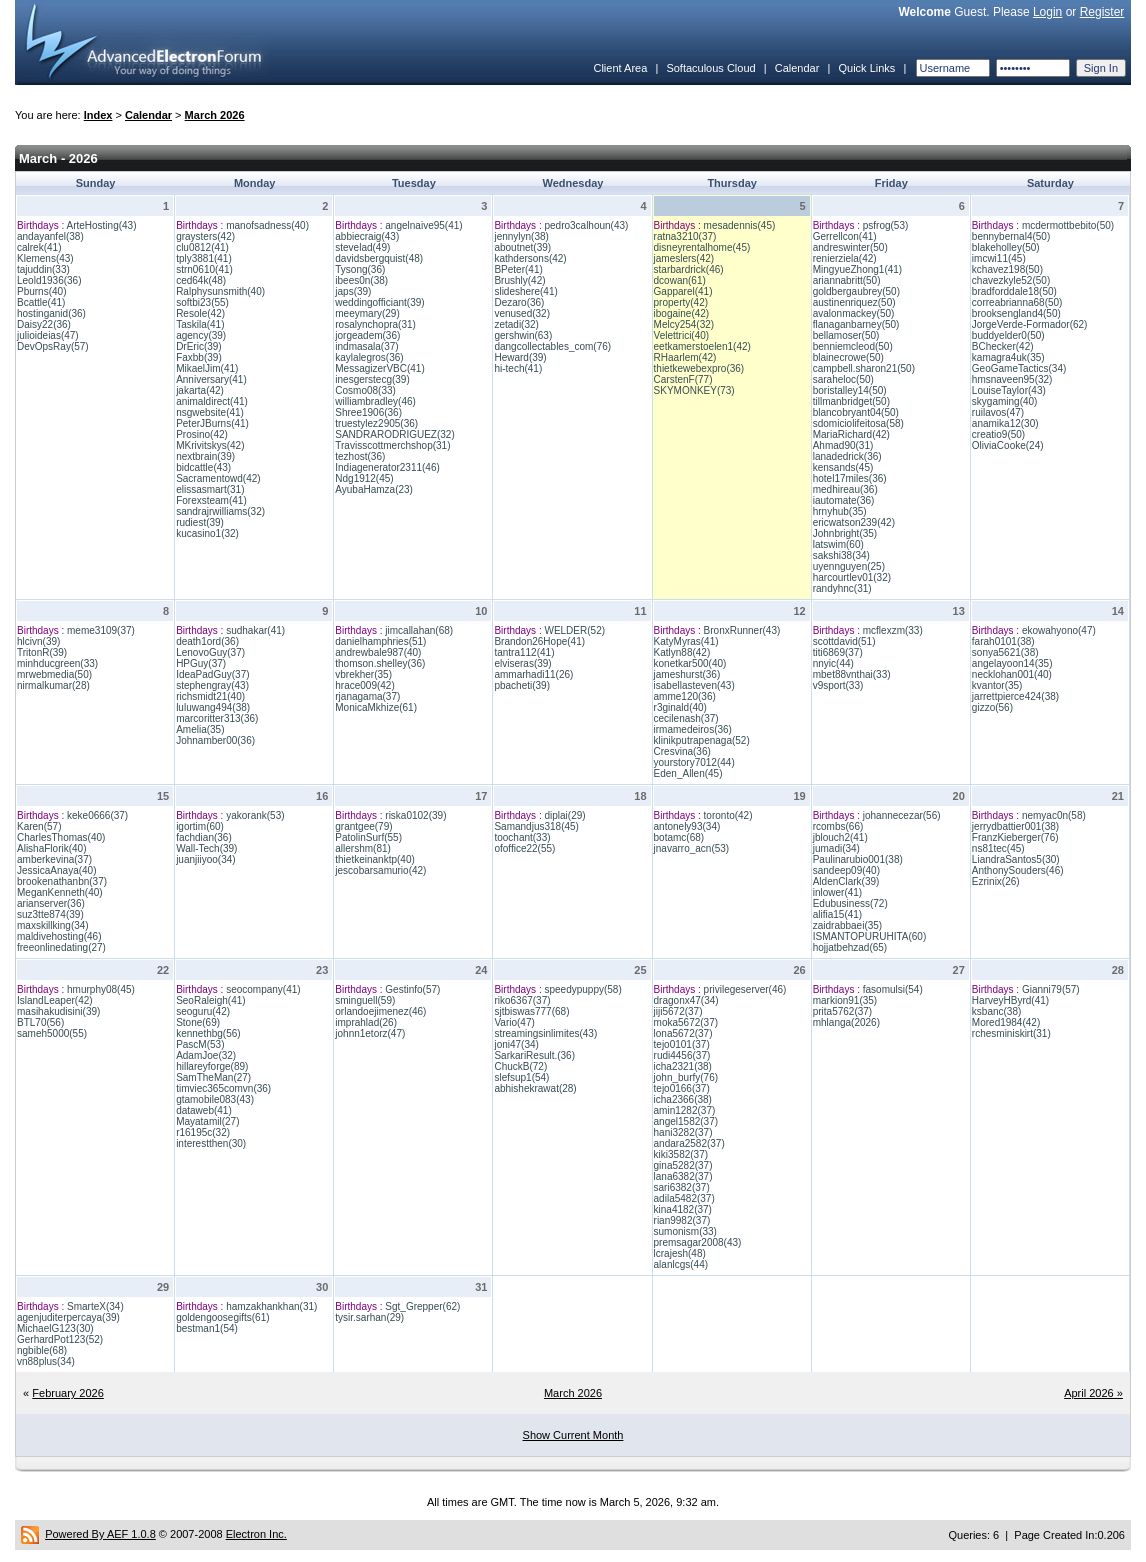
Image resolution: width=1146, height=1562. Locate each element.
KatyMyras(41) (686, 641)
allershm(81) (363, 848)
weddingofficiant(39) (379, 302)
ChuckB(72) (520, 1066)
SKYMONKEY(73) (694, 390)
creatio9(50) (998, 434)
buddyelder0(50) (1008, 335)
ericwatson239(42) (854, 522)
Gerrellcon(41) (845, 236)
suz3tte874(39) (50, 914)
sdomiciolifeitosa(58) (858, 423)
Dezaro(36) (519, 302)
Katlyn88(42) (682, 652)
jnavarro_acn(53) (692, 848)
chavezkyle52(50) (1011, 280)
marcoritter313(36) (217, 718)
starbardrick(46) (689, 269)
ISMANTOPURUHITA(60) (870, 936)
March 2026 (215, 115)
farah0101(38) (1003, 641)
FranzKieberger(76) (1015, 837)
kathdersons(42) (530, 258)
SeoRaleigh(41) (211, 1000)
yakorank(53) (255, 815)
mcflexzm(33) (893, 630)
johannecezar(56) (902, 815)
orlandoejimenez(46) (380, 1011)
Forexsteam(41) (211, 500)
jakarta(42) (200, 390)
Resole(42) (200, 313)
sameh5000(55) (52, 1033)
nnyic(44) (833, 663)
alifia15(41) (837, 914)
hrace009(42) (364, 685)
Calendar (797, 68)
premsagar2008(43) (698, 1242)
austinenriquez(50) (854, 302)
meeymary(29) (367, 313)
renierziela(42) (845, 258)
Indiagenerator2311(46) (387, 467)
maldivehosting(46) (59, 936)
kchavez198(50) (1007, 269)
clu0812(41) (202, 247)
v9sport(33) (838, 685)
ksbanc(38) (996, 1011)
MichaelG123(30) (55, 1328)
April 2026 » (1093, 1393)
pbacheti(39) (522, 685)
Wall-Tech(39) (206, 848)
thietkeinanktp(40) (375, 859)
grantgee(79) (363, 826)
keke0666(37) (97, 815)
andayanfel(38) (50, 236)
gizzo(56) (992, 707)
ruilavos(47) (998, 412)
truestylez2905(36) (376, 423)
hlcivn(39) (38, 641)
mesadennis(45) (740, 225)
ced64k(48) (201, 280)
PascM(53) (200, 1044)
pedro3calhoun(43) (586, 225)
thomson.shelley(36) (380, 663)
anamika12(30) (1005, 423)
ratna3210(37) (685, 236)
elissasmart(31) (210, 489)
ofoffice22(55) (524, 848)
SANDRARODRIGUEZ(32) (394, 434)
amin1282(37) (685, 1110)
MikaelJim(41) (207, 368)
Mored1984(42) (1006, 1022)
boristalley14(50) (850, 390)
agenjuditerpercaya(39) (68, 1317)
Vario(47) (514, 1022)
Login (1047, 12)
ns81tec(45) (998, 848)
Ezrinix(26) (996, 881)
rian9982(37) (682, 1220)
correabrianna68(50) (1017, 302)
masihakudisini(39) (58, 1011)
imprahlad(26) (366, 1022)
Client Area (620, 68)
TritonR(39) (42, 652)
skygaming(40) (1005, 401)
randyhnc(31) (842, 588)
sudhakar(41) (255, 630)
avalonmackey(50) (854, 313)
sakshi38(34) (841, 555)
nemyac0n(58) (1054, 815)
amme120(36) (685, 696)
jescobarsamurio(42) (380, 870)
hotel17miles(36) (850, 478)
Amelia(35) (200, 729)
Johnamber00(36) (215, 740)
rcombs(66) (838, 826)
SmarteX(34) (95, 1306)
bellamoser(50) (846, 335)
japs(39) (353, 291)
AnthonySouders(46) (1018, 870)
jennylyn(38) (521, 236)
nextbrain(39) (205, 456)
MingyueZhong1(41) (858, 269)
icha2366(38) (683, 1099)
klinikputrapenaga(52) (702, 740)
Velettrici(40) (682, 335)
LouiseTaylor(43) (1009, 390)
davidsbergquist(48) (379, 258)
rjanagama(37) (367, 696)
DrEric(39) (199, 346)
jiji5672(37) (678, 1011)
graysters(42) (205, 236)
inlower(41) (837, 892)
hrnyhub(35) (840, 511)
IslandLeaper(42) (55, 1000)
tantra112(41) (524, 652)
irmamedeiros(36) (693, 729)
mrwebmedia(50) (54, 674)
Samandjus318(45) (536, 826)
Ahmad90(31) (843, 445)
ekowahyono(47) (1059, 630)
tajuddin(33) (43, 269)
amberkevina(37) (54, 859)
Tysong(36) (360, 269)
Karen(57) (39, 826)
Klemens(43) (45, 258)
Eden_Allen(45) (688, 773)
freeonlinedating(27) (61, 947)
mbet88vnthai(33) (852, 674)
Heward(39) (520, 357)
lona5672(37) (683, 1033)
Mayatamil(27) (207, 1121)
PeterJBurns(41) (212, 423)
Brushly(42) (519, 280)
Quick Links (866, 68)
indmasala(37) (366, 346)
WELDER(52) (574, 630)
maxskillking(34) (53, 925)
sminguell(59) (365, 1000)
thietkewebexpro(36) (699, 368)
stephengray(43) (212, 685)
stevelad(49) (362, 247)
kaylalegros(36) (369, 357)
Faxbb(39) (199, 357)
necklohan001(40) (1012, 674)
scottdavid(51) (844, 641)
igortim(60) (200, 826)
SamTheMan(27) (213, 1077)
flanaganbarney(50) (856, 324)
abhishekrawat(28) (535, 1088)
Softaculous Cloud (710, 68)
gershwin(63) (523, 335)
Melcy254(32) (684, 324)
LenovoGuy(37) (210, 652)
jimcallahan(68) (419, 630)
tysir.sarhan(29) (369, 1317)
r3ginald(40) (680, 707)
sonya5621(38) (1005, 652)
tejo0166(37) (682, 1088)
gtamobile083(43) (215, 1099)
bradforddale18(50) (1014, 291)
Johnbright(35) (845, 533)
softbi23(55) (202, 302)
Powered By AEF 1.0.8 (100, 1534)
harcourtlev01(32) (852, 577)
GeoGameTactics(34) (1019, 368)
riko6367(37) (522, 1000)
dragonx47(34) (686, 1000)
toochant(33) (522, 837)
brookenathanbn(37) (62, 881)
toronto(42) (728, 815)
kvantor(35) (997, 685)
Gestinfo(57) (412, 989)
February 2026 (68, 1393)
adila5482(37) (684, 1198)
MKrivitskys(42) (210, 445)
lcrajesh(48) (680, 1253)
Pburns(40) (41, 291)
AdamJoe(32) (206, 1055)
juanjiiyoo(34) (205, 859)
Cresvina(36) (682, 751)
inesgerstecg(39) (372, 379)
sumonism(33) (685, 1231)
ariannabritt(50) (847, 280)
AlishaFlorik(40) (51, 848)
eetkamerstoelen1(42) (702, 346)
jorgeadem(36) (367, 335)
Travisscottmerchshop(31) (392, 445)
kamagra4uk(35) (1008, 357)
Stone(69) (198, 1022)
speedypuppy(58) (582, 989)
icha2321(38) (683, 1066)
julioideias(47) (48, 335)
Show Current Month (573, 1435)
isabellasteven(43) (694, 685)
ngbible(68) (42, 1350)
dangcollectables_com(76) (552, 346)
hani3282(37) (683, 1132)
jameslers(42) (684, 258)
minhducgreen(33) (57, 663)
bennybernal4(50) (1011, 236)
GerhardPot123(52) (60, 1339)
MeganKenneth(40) (60, 892)
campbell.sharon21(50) (864, 368)
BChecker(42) (1003, 346)
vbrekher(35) (363, 674)
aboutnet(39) (522, 247)
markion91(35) (845, 1000)
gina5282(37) (683, 1165)
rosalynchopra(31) (375, 324)
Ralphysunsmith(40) (220, 291)
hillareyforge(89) (212, 1066)
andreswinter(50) (850, 247)
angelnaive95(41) (423, 225)
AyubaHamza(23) (374, 489)
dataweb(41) (204, 1110)
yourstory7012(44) (694, 762)
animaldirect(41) (212, 401)
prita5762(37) (842, 1011)
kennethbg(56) (208, 1033)
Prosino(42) (202, 434)
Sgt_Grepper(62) (422, 1306)
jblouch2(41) (840, 837)
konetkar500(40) (690, 663)
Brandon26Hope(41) (539, 641)
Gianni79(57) (1051, 989)
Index (98, 115)
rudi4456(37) (682, 1055)
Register (1102, 12)
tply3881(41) (204, 258)
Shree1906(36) (368, 412)
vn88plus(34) (46, 1361)
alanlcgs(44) (681, 1264)
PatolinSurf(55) (368, 837)
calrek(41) (39, 247)
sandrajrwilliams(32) (220, 511)
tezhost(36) (360, 456)
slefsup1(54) (521, 1077)
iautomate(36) (844, 500)
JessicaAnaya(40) (56, 870)
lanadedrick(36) (847, 456)
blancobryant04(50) (856, 412)
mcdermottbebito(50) (1068, 225)
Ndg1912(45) (364, 478)
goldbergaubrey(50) (856, 291)
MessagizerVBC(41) (379, 368)
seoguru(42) (203, 1011)
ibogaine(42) (682, 313)
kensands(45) (843, 467)
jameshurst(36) (687, 674)
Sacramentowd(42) (218, 478)
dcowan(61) (680, 280)
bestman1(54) (207, 1328)
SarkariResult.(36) (534, 1055)
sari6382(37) (682, 1187)
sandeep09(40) (846, 870)
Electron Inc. (256, 1534)
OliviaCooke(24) (1008, 445)
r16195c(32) (203, 1132)
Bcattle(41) (41, 302)
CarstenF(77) (683, 379)
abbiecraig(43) (367, 236)
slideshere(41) (525, 291)
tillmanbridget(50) (851, 401)
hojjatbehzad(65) (850, 947)
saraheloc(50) (843, 379)
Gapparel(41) (683, 291)
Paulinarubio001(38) (858, 859)
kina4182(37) (683, 1209)
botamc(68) (679, 837)
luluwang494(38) (213, 707)
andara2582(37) (689, 1143)
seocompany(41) (263, 989)
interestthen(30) (211, 1143)
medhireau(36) (845, 489)
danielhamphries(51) (380, 641)
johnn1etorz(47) (370, 1033)
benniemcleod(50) (853, 346)
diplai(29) (564, 815)
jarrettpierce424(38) (1015, 696)
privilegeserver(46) (745, 989)
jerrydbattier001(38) (1015, 826)
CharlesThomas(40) (61, 837)
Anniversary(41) (211, 379)
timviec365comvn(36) (223, 1088)
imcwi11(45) (999, 258)
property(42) (681, 302)
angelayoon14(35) (1012, 663)
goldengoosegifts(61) (222, 1317)
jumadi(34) (836, 848)
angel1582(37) (686, 1121)
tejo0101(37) (682, 1044)
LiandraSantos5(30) (1016, 859)
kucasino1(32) (207, 533)
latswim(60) (838, 544)
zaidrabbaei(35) (848, 925)
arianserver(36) (51, 903)
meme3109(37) (101, 630)
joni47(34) (516, 1044)
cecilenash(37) (686, 718)
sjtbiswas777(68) (531, 1011)
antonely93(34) (687, 826)
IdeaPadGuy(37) (212, 674)
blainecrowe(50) (848, 357)
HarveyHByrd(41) (1010, 1000)
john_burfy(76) (686, 1077)
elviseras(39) (522, 663)
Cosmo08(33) (365, 390)
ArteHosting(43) (101, 225)
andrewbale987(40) (378, 652)
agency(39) (201, 335)
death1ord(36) (207, 641)
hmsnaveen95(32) (1012, 379)
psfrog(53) (886, 225)
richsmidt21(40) (210, 696)
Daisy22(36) (44, 324)
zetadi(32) (516, 324)
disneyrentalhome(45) (702, 247)
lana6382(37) (683, 1176)
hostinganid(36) (51, 313)
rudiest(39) (200, 522)
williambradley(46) (375, 401)
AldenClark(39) (846, 881)
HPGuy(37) (201, 663)
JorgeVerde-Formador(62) (1030, 324)
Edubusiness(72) (850, 903)
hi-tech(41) (518, 368)
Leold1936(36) (49, 280)
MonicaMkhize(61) (376, 707)
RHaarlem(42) (685, 357)
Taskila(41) (200, 324)
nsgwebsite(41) (210, 412)
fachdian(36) (204, 837)
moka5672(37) (686, 1022)
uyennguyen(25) (849, 566)
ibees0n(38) (361, 280)
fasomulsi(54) (893, 989)
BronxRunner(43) (742, 630)
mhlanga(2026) (846, 1022)
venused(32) (522, 313)
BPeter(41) (518, 269)
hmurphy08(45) (101, 989)
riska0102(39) (415, 815)
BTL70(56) (40, 1022)
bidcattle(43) (203, 467)
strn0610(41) (204, 269)
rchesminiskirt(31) (1011, 1033)
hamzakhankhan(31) (271, 1306)
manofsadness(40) (267, 225)
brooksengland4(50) (1016, 313)
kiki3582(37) (681, 1154)
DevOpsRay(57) (53, 346)
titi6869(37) (838, 652)
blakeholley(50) (1006, 247)
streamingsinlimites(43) (545, 1033)
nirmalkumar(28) (53, 685)
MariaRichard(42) (851, 434)
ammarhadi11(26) (533, 674)
